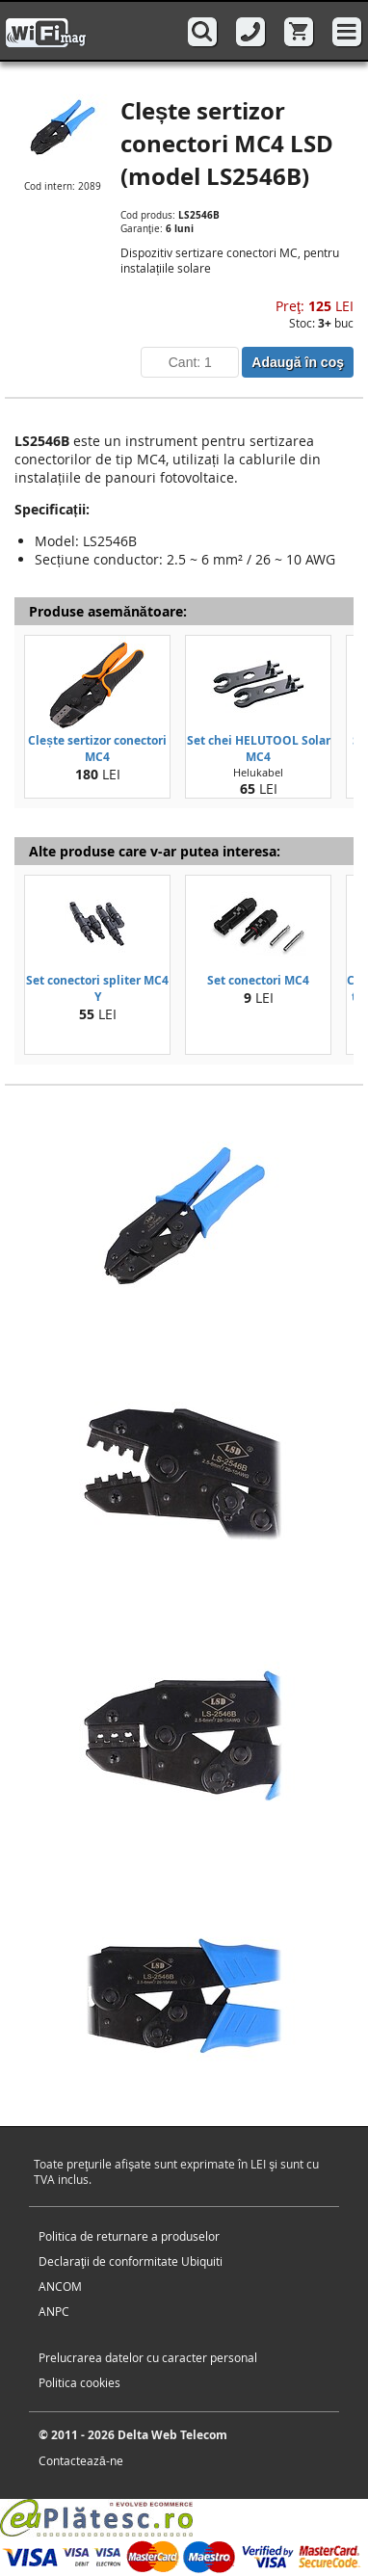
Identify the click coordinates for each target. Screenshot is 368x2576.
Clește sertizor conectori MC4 (97, 748)
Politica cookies (79, 2382)
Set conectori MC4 (258, 980)
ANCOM (60, 2286)
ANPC (54, 2311)
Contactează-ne (81, 2460)
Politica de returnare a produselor (129, 2236)
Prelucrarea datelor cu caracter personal (148, 2357)
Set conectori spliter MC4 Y (97, 988)
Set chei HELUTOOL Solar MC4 (258, 748)
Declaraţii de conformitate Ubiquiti (131, 2261)
